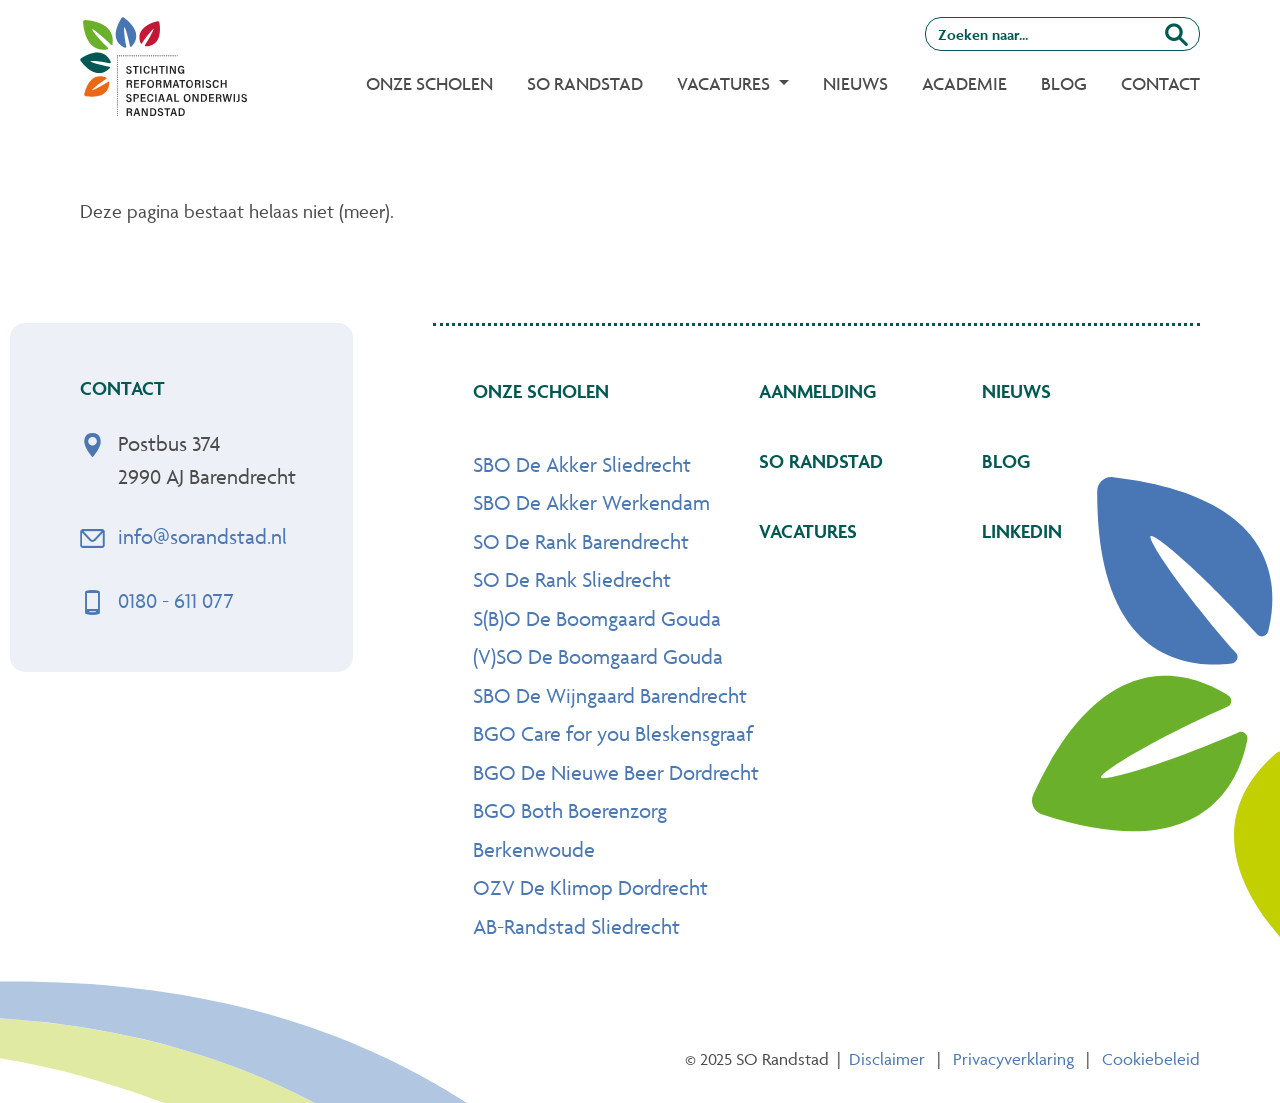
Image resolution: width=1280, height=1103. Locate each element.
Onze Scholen (429, 83)
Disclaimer (887, 1059)
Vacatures (808, 531)
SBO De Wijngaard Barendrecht (610, 695)
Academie (964, 83)
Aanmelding (817, 391)
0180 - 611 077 (176, 600)
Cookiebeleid (1151, 1059)
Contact (1160, 83)
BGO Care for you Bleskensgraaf (613, 733)
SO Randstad (585, 83)
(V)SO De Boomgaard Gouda (598, 656)
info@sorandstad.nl (202, 536)
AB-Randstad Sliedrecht (576, 926)
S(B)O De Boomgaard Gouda (597, 618)
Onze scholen (541, 391)
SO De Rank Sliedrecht (572, 579)
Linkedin (1022, 531)
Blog (1064, 83)
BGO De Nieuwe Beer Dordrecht (616, 772)
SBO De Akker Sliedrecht (582, 464)
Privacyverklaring (1013, 1059)
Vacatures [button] (725, 83)
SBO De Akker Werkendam (591, 502)
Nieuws (855, 83)
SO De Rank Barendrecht (581, 541)
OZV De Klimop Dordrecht (590, 887)
